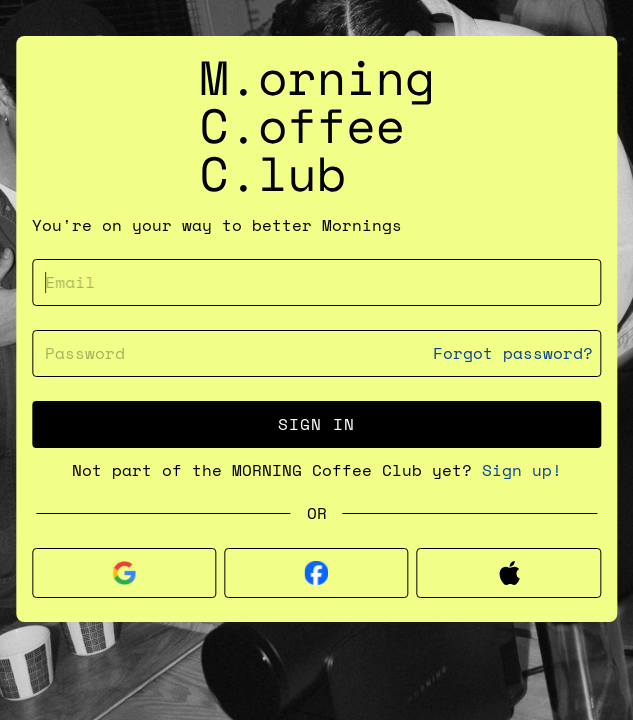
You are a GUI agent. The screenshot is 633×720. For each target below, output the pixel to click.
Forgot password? (513, 353)
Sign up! (522, 470)
